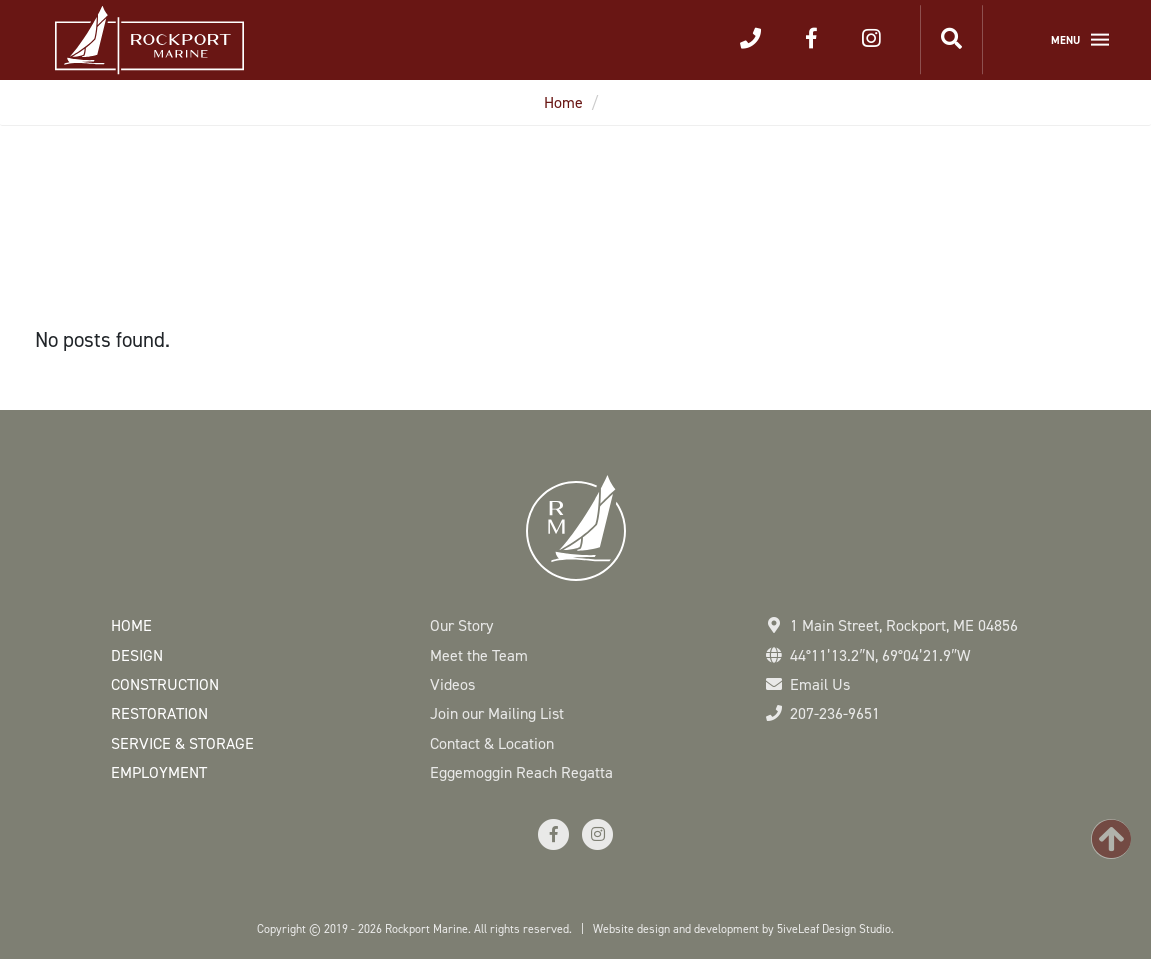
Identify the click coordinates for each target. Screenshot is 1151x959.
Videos (452, 684)
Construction (165, 684)
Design (137, 655)
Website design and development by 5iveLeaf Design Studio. (743, 929)
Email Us (820, 684)
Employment (159, 772)
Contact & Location (492, 743)
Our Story (461, 625)
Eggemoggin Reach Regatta (521, 772)
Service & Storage (182, 743)
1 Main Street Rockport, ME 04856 (904, 625)
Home (563, 102)
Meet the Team (479, 655)
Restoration (159, 713)
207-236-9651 (835, 713)
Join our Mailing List (497, 713)
